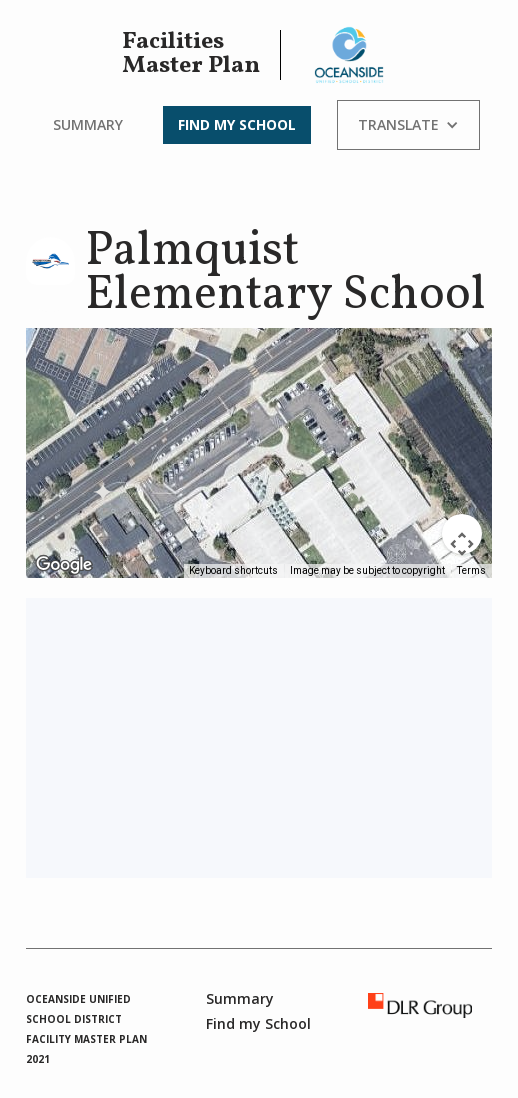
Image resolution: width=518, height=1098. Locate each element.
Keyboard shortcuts (233, 570)
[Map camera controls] (462, 534)
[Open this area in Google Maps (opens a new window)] (64, 565)
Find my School (237, 124)
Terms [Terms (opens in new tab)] (471, 570)
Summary (88, 124)
